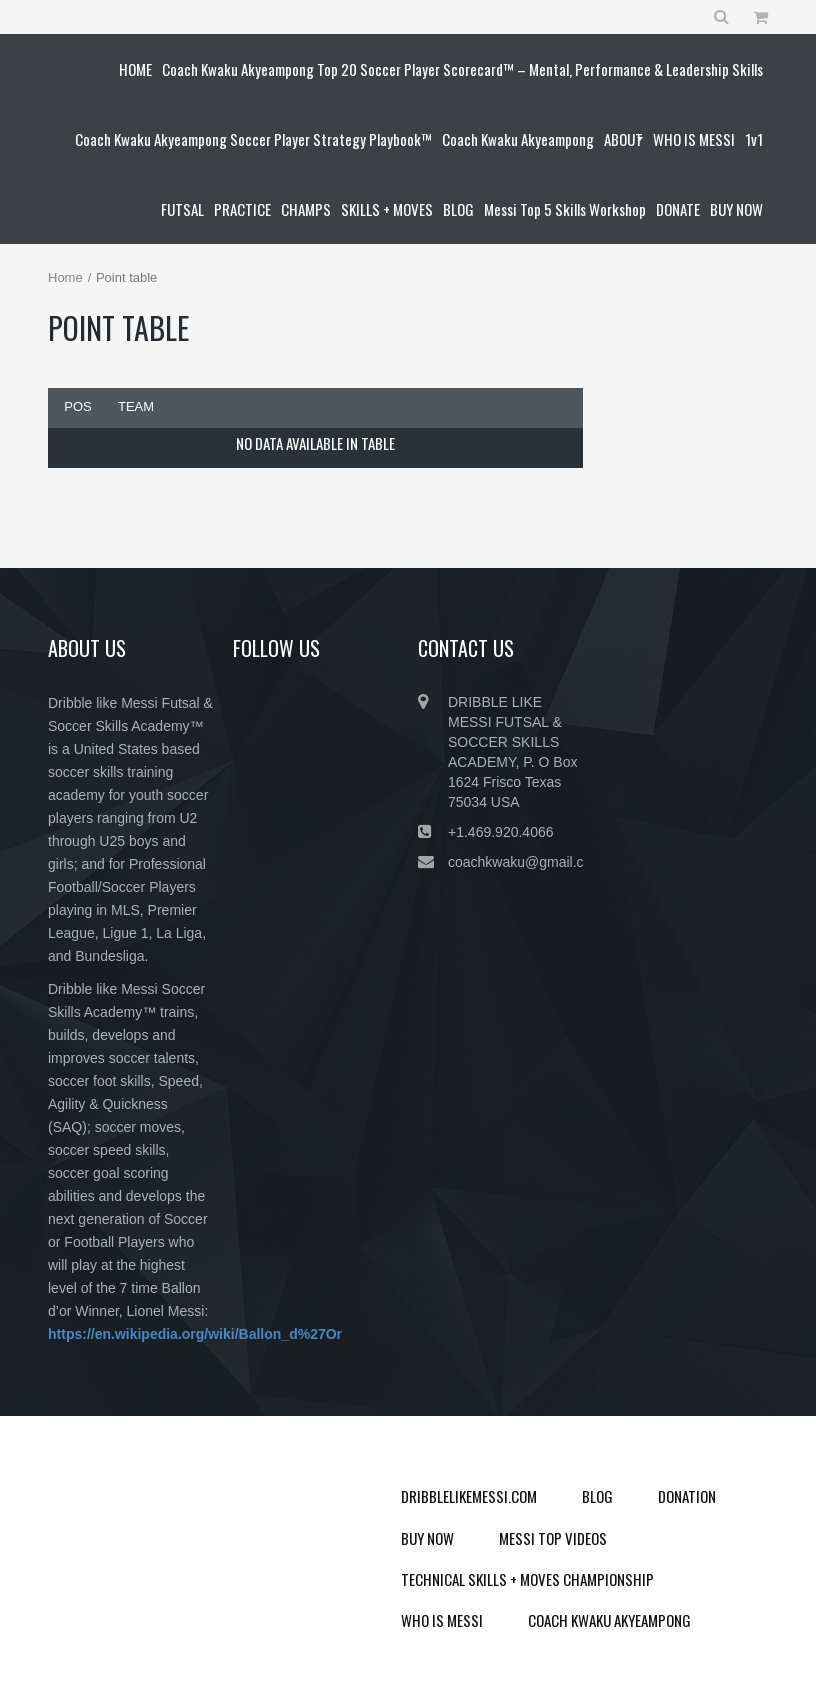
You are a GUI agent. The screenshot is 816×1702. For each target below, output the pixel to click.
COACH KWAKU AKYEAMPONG (609, 1620)
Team (136, 406)
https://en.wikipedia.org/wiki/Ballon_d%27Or (195, 1334)
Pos (77, 406)
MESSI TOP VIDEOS (553, 1538)
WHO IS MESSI (442, 1620)
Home (65, 277)
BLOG (597, 1496)
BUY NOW (427, 1538)
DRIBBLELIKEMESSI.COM (469, 1496)
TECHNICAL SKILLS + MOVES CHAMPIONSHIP (527, 1579)
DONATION (687, 1496)
